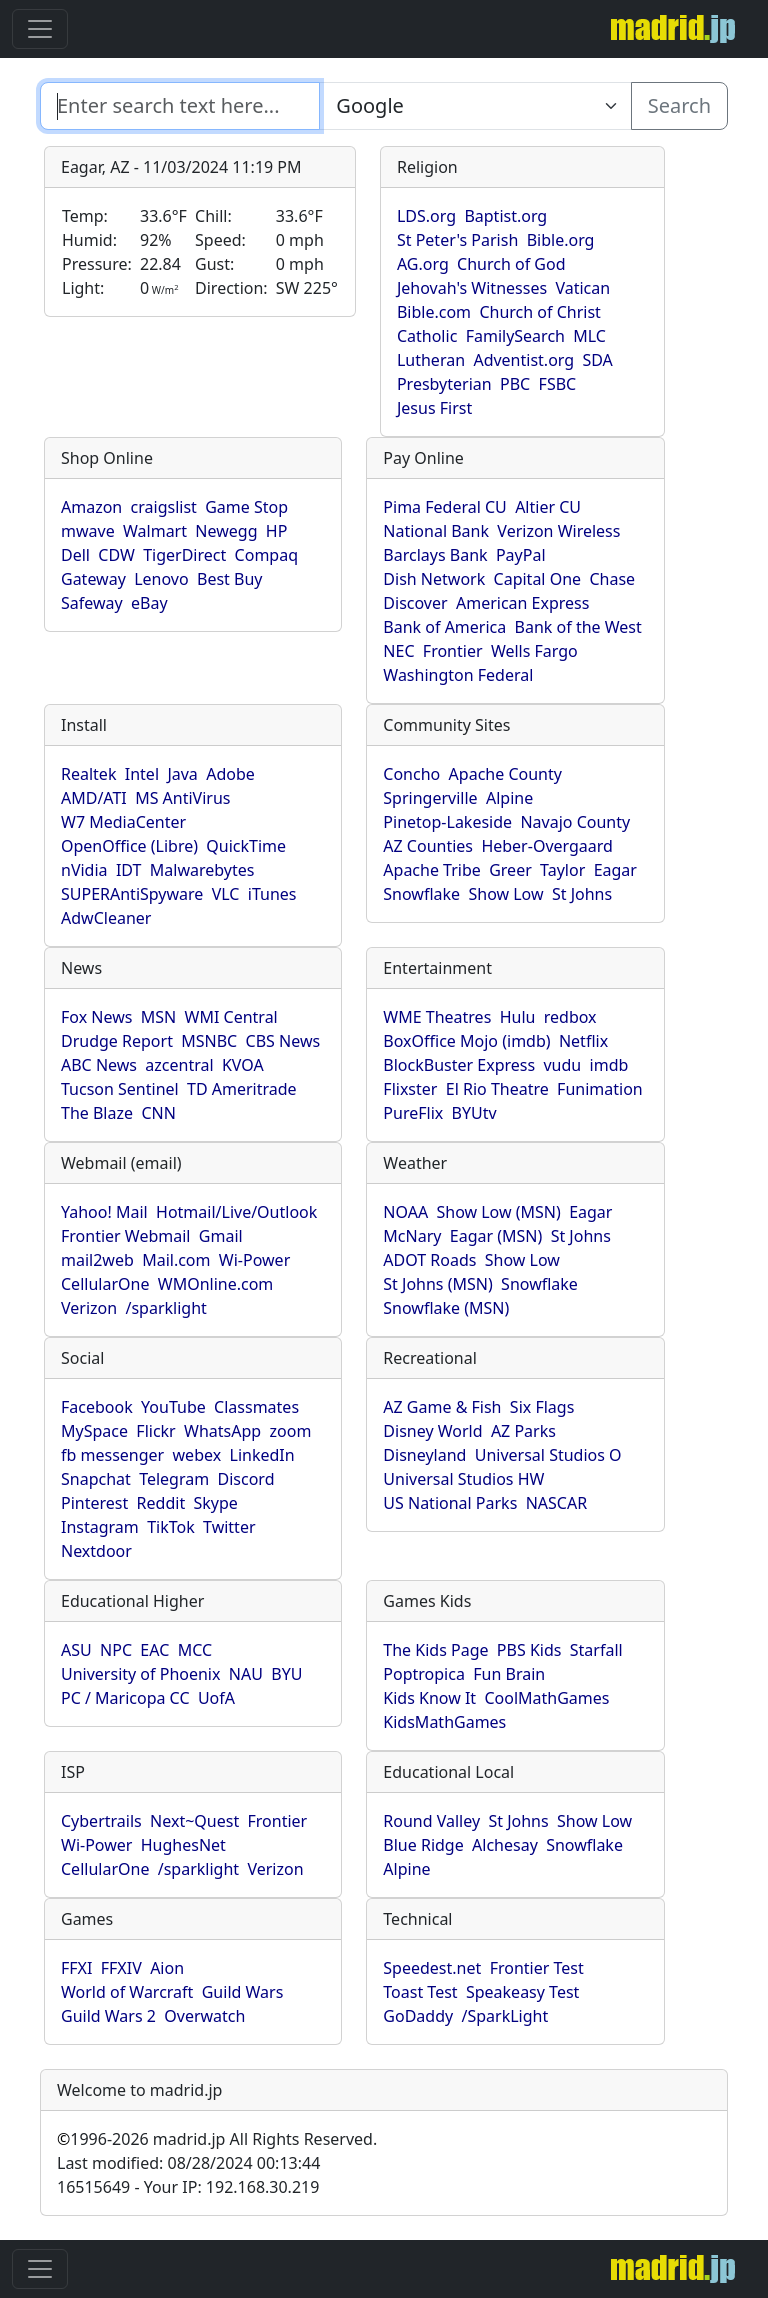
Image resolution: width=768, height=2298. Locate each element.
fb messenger (112, 1455)
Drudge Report (117, 1041)
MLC (589, 336)
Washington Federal (458, 675)
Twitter (229, 1527)
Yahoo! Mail (104, 1212)
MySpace (94, 1431)
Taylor (562, 870)
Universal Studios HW (463, 1479)
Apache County (505, 774)
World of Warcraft (127, 1992)
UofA (216, 1698)
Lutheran (431, 360)
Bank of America (444, 627)
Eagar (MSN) (496, 1236)
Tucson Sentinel (120, 1089)
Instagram (100, 1527)
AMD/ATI (94, 798)
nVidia (84, 870)
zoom (291, 1431)
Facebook (97, 1407)
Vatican (582, 288)
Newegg (226, 531)
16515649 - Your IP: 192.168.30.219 (188, 2187)
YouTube (173, 1407)
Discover (415, 603)
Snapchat (96, 1479)
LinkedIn (262, 1455)
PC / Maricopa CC (125, 1698)
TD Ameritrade (242, 1089)
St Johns (582, 894)
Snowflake (421, 894)
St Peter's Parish (457, 240)
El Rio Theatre (497, 1089)
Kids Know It (429, 1698)
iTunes (272, 894)
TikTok (171, 1527)
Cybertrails (101, 1821)
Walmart (155, 531)
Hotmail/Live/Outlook (236, 1212)
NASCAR (556, 1503)
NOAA (405, 1212)
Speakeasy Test (522, 1992)
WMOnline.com (216, 1284)
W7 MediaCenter (123, 822)
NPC (116, 1650)
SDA (597, 360)
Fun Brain (509, 1674)
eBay (149, 603)
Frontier (453, 651)
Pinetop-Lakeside (447, 822)
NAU (246, 1674)
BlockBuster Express (459, 1065)
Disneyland (424, 1455)
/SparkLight (505, 2016)
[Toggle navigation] (40, 29)
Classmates (256, 1407)
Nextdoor (96, 1551)
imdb (609, 1065)
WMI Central (231, 1017)
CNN (158, 1113)
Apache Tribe (432, 870)
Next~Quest (194, 1821)
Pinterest (94, 1503)
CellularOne (105, 1284)
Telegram (174, 1479)
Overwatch (204, 2016)
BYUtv (474, 1113)
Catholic (427, 336)
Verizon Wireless (558, 531)
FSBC (558, 384)
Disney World (432, 1431)
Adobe (230, 774)
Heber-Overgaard (547, 846)
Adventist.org (523, 360)
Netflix (583, 1041)
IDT (129, 870)
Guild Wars (243, 1992)
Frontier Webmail (125, 1236)
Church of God (511, 264)
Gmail (221, 1236)
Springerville (430, 798)
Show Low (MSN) (498, 1212)
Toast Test (420, 1992)
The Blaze (97, 1113)
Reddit (161, 1503)
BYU (286, 1674)
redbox (570, 1017)
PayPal (521, 555)
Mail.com (176, 1260)
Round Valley (431, 1821)
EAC (154, 1650)
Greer (510, 870)
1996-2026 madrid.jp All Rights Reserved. (217, 2139)
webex (197, 1455)
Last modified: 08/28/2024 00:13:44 (188, 2163)
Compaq (266, 555)
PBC (515, 384)
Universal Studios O (548, 1455)
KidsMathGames (444, 1722)
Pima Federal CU (444, 507)
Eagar (615, 870)
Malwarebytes (202, 870)
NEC (398, 651)
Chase (612, 579)
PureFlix (413, 1113)
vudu (562, 1065)
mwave (88, 531)
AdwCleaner (106, 918)
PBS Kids (529, 1650)
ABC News (99, 1065)
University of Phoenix (140, 1674)
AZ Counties (428, 846)
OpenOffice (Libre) (129, 846)
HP (277, 531)
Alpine (509, 798)
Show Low (505, 894)
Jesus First (434, 408)
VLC (226, 894)
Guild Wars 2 (108, 2016)
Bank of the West (578, 627)
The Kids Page (435, 1650)
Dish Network (434, 579)
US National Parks (450, 1503)
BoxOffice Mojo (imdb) (466, 1041)
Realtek (88, 774)
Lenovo (161, 579)
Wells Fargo (534, 651)
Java (182, 774)
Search (679, 105)
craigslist (164, 507)
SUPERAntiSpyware (132, 894)
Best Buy (229, 579)
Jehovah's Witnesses (472, 288)
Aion (167, 1968)
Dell (75, 555)
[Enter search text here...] (475, 106)
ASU (76, 1650)
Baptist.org (505, 216)
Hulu (518, 1017)
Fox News (96, 1017)
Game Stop (246, 507)
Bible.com (434, 312)
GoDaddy (418, 2016)
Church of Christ (539, 312)
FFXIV (121, 1968)
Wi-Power (254, 1260)
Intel (142, 774)
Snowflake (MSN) (446, 1308)
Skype (216, 1503)
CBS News (283, 1041)
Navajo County (575, 822)
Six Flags (542, 1407)
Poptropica (424, 1674)
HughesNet (183, 1845)
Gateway (93, 579)
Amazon (91, 507)
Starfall (596, 1650)
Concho (411, 774)
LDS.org (426, 216)
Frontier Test (537, 1968)
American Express (523, 603)
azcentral (179, 1065)
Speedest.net (432, 1968)
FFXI (76, 1968)
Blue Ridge (423, 1845)
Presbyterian (444, 384)
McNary (412, 1236)
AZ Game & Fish (442, 1407)
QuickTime (246, 846)
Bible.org (561, 240)
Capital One (538, 579)
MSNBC (209, 1041)
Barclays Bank (435, 555)
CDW (116, 555)
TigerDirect (184, 555)
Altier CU (548, 507)
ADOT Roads (429, 1260)
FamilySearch (515, 336)
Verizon (89, 1308)
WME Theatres (437, 1017)
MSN (158, 1017)
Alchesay (505, 1845)
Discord (246, 1479)
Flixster (410, 1089)
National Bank (436, 531)
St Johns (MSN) (437, 1284)
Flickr (155, 1431)
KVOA (243, 1065)
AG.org (423, 264)
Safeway (92, 603)
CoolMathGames (546, 1698)
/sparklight (165, 1308)
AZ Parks (523, 1431)
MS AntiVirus (182, 798)
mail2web (97, 1260)
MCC (195, 1650)
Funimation (600, 1089)
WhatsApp (222, 1431)
